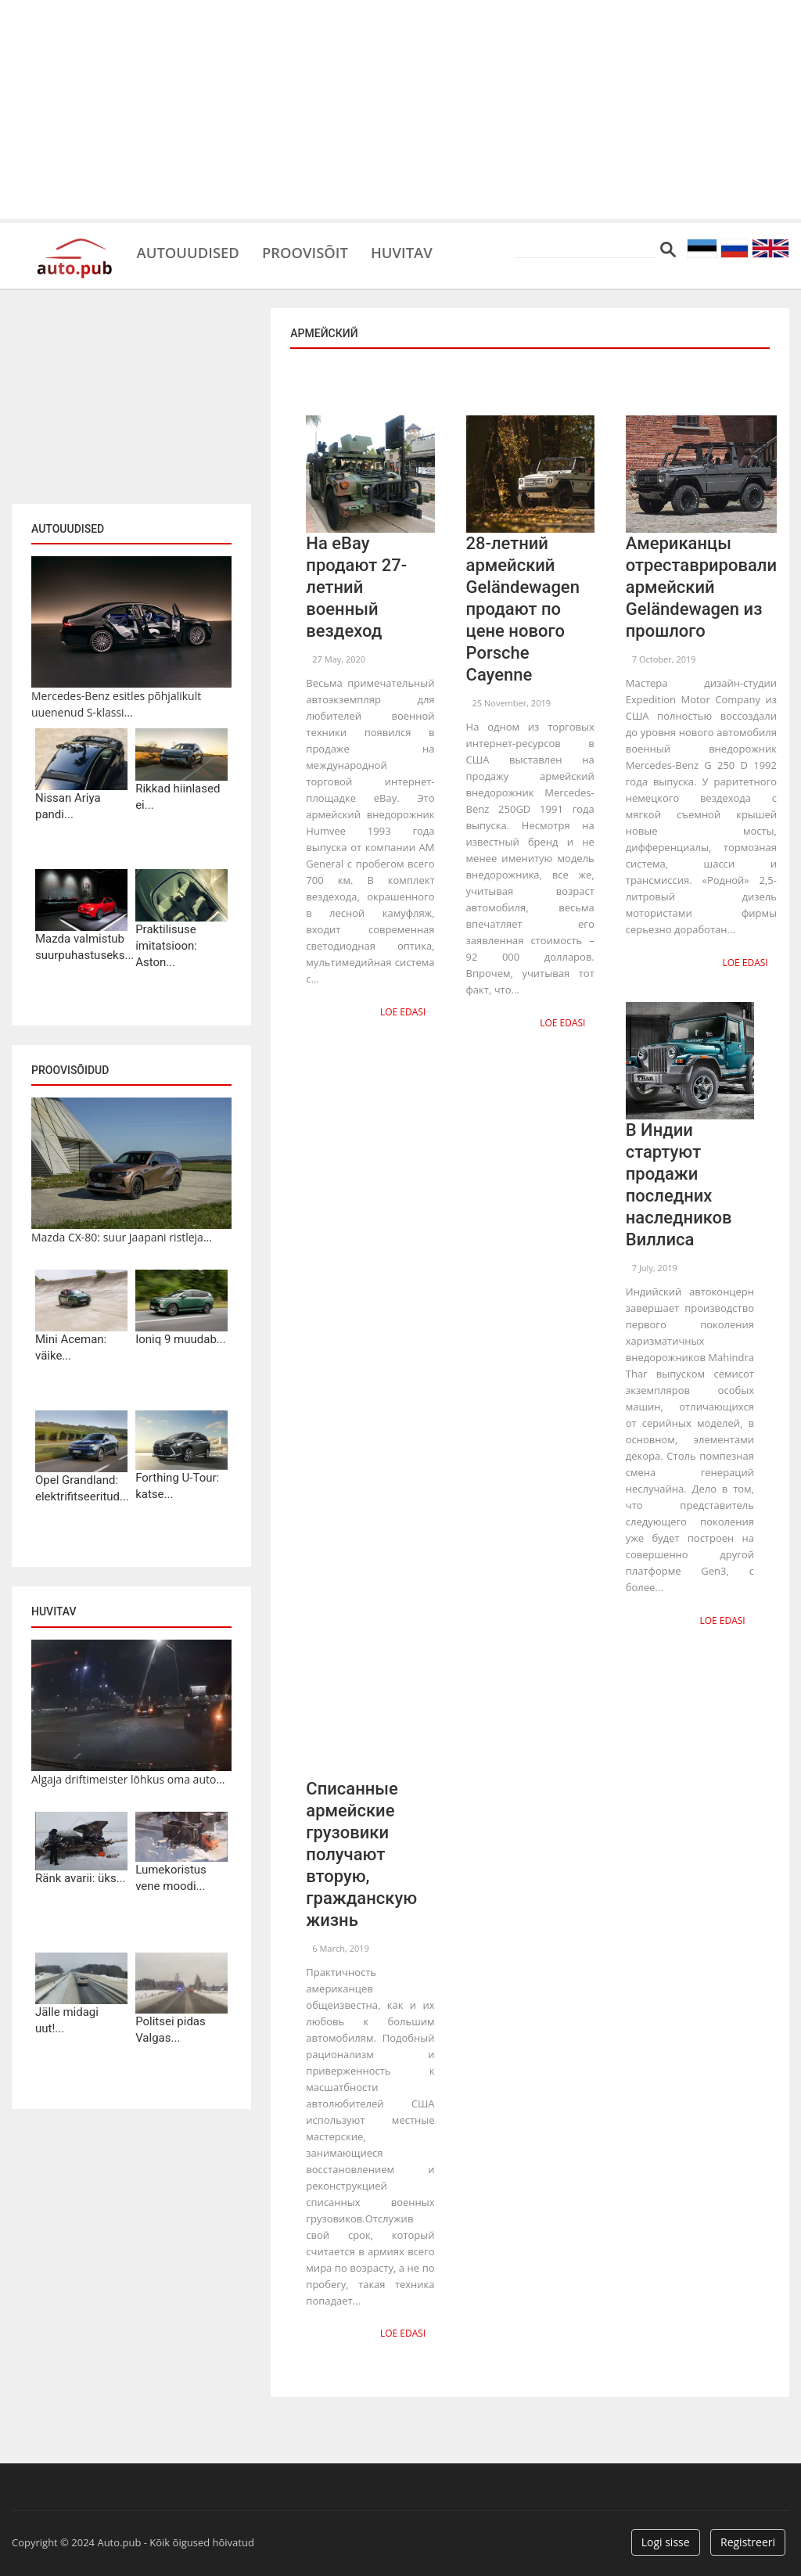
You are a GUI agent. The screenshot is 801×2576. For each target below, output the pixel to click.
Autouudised (192, 250)
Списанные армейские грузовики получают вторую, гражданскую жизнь (361, 1852)
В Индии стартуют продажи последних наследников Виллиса (679, 1183)
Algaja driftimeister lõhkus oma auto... (127, 1779)
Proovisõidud (70, 1070)
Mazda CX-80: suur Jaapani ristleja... (121, 1237)
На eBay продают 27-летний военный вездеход (356, 587)
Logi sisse (665, 2538)
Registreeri (747, 2538)
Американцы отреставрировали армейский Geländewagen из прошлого (701, 587)
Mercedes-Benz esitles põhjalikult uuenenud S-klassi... (116, 704)
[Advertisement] (400, 109)
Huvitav (422, 250)
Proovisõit (318, 250)
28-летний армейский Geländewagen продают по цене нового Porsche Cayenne (523, 609)
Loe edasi (403, 1011)
